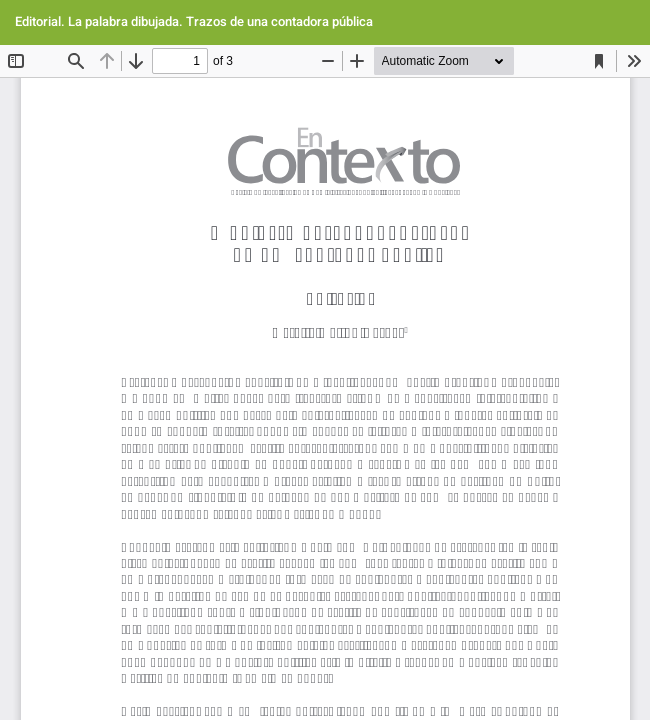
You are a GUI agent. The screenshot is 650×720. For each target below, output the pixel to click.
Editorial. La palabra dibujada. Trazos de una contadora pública (194, 21)
